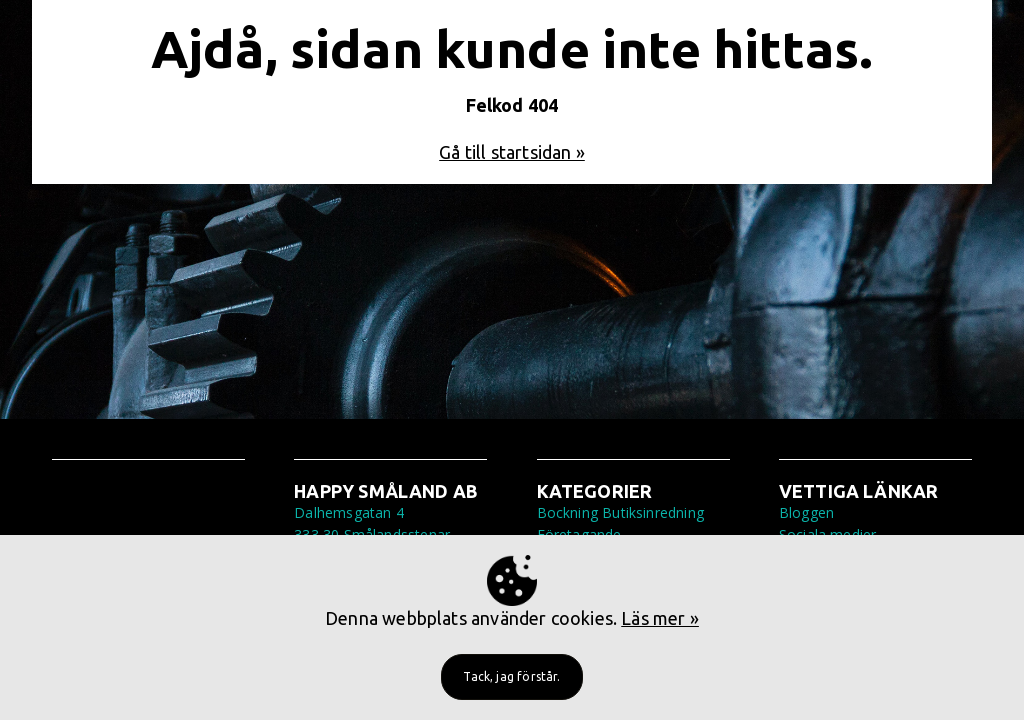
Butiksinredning (653, 512)
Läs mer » (660, 618)
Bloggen (806, 512)
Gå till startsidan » (512, 152)
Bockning (567, 512)
